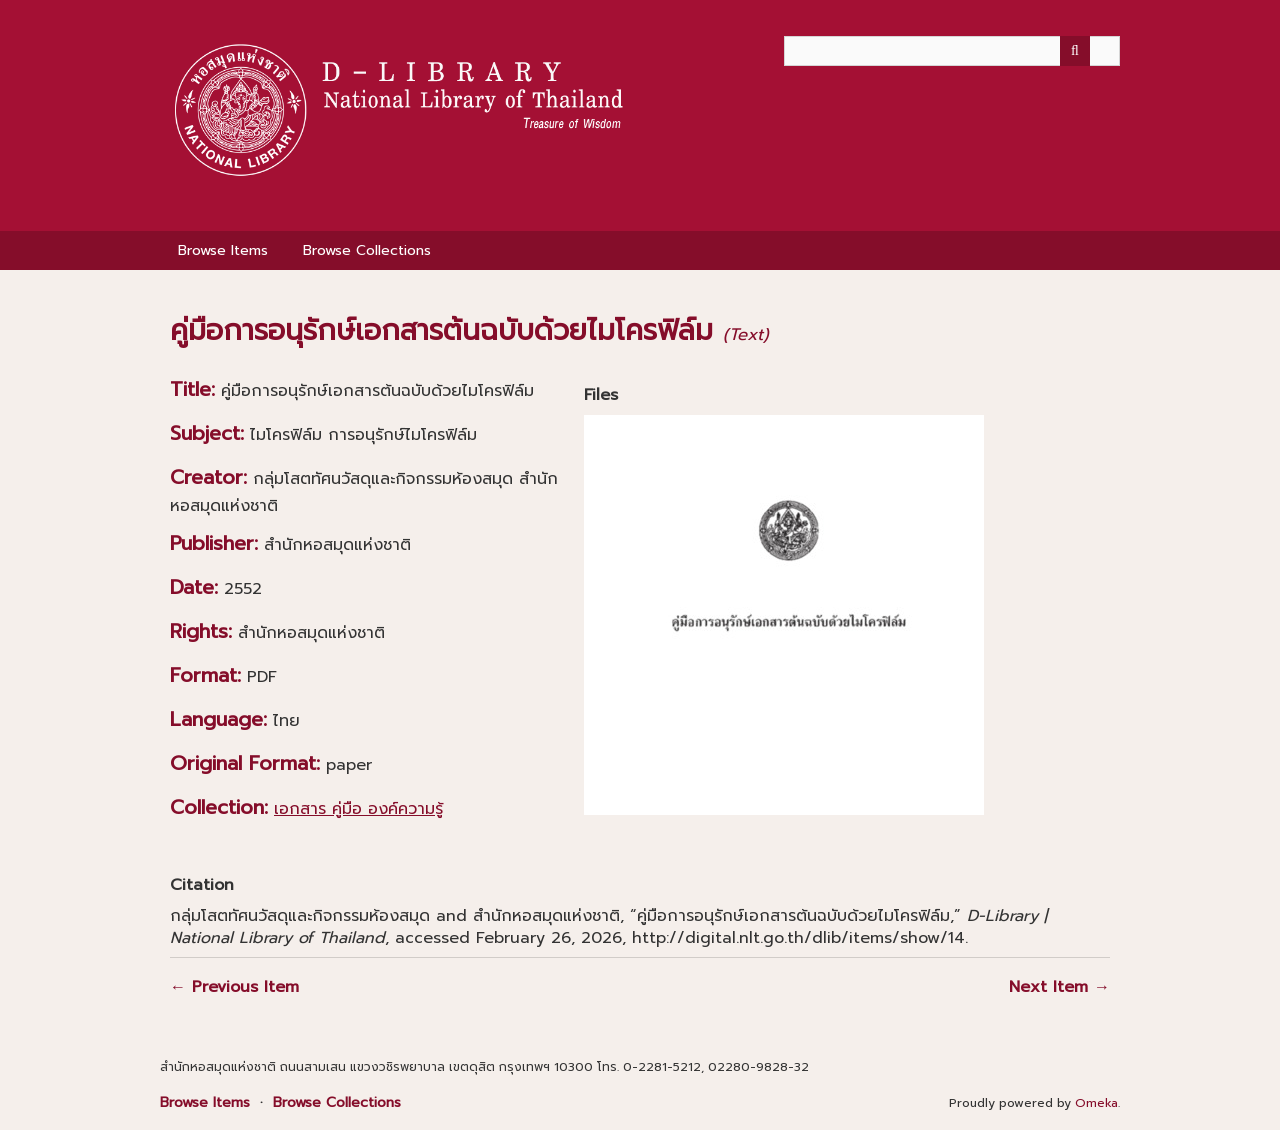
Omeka (1096, 1103)
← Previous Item (234, 987)
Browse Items (223, 250)
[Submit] (1075, 51)
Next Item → (1059, 987)
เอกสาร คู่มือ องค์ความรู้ (358, 809)
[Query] (952, 51)
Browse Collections (367, 250)
